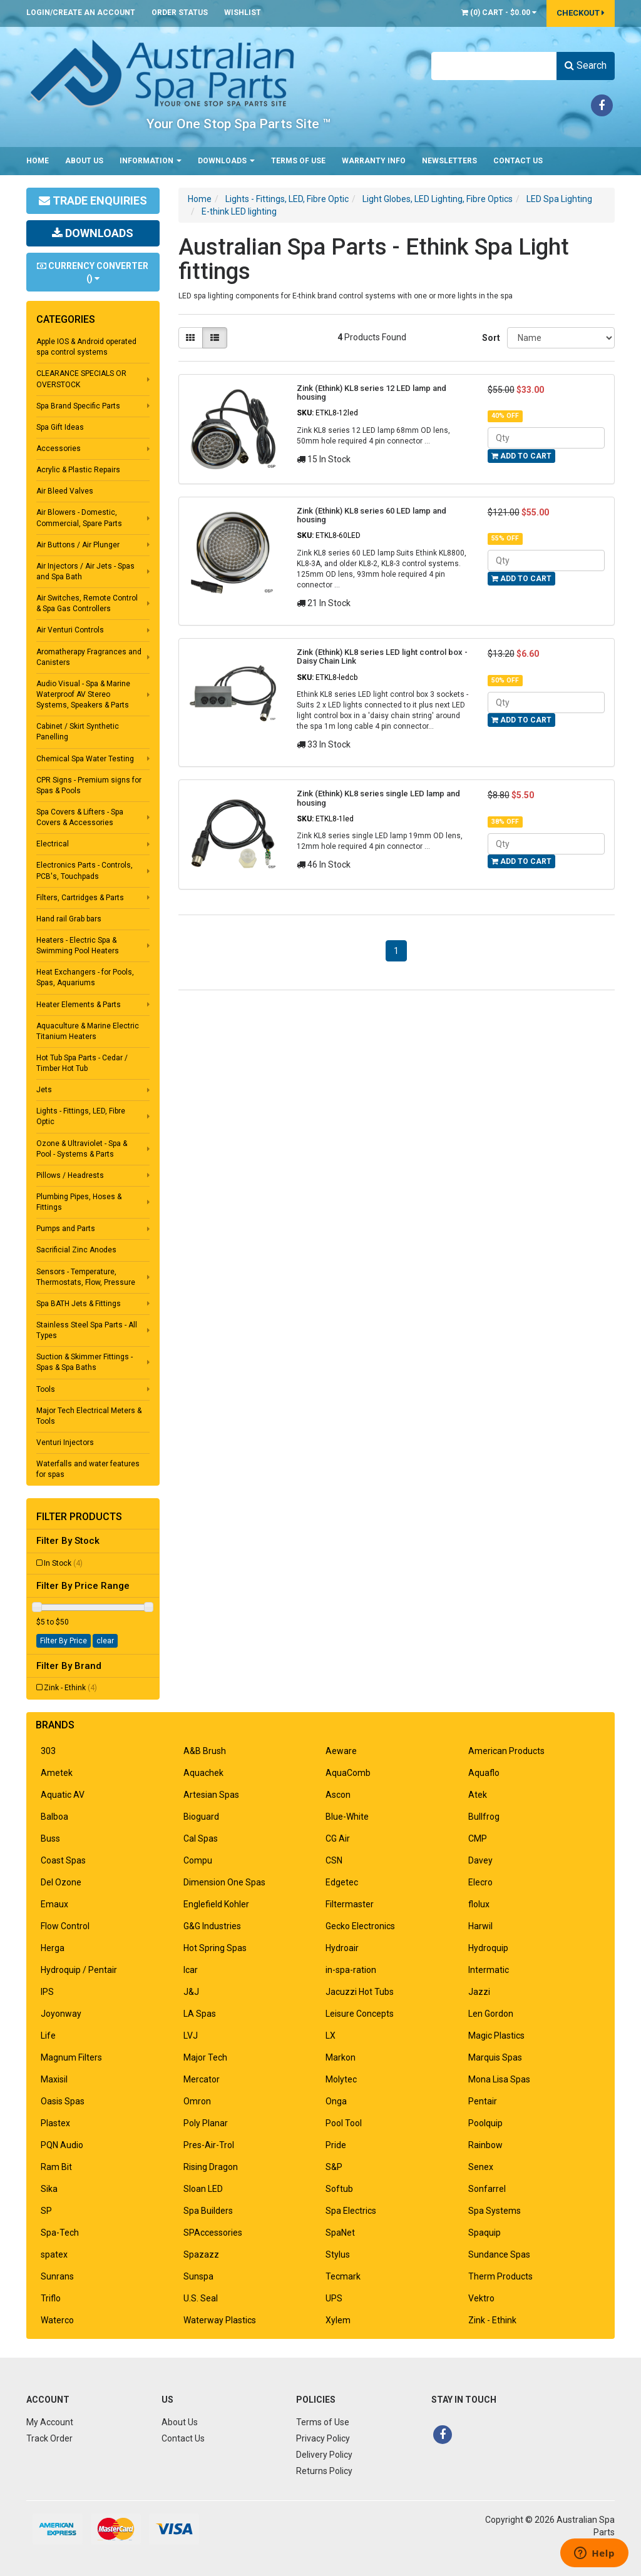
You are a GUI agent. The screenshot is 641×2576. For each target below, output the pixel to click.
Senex (480, 2167)
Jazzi (479, 1992)
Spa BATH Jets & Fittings (78, 1303)
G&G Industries (212, 1926)
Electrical (52, 843)
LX (331, 2036)
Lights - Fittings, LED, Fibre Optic (80, 1116)
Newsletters (449, 160)
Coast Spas (63, 1860)
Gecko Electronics (360, 1926)
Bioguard (201, 1817)
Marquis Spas (495, 2057)
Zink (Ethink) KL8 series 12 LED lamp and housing (371, 392)
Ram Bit (56, 2167)
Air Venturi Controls (70, 630)
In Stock (63, 1563)
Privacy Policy (323, 2438)
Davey (480, 1860)
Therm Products (500, 2276)
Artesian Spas (211, 1795)
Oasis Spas (63, 2101)
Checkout (580, 13)
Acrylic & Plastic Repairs (78, 469)
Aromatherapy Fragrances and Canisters (88, 657)
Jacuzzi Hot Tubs (360, 1992)
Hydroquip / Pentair (79, 1970)
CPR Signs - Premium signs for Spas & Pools (88, 785)
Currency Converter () (92, 272)
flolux (479, 1904)
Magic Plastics (496, 2036)
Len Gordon (490, 2014)
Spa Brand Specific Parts (78, 406)
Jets (44, 1089)
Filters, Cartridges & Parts (80, 897)
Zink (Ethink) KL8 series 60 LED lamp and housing (371, 515)
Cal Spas (200, 1838)
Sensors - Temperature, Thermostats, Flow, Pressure (85, 1277)
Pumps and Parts (65, 1228)
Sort (490, 338)
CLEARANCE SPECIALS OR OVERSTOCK (81, 378)
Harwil (480, 1926)
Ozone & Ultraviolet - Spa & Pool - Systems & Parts (81, 1149)
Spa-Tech (60, 2233)
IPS (47, 1992)
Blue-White (347, 1817)
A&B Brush (204, 1751)
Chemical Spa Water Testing (85, 758)
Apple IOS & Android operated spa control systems (86, 347)
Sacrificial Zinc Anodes (76, 1249)
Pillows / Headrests (70, 1175)
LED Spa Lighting (559, 199)
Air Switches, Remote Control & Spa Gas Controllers (87, 603)
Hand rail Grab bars (68, 919)
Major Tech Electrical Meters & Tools (88, 1416)
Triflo (51, 2298)
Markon (341, 2057)
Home (37, 160)
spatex (54, 2254)
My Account (49, 2422)
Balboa (54, 1817)
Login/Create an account (80, 12)
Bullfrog (484, 1817)
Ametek (57, 1773)
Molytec (341, 2079)
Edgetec (342, 1882)
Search (586, 65)
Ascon (338, 1795)
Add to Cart (521, 456)
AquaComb (348, 1773)
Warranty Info (374, 160)
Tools (45, 1389)
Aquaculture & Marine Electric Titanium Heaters (87, 1031)
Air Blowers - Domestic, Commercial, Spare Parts (79, 517)
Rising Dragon (210, 2167)
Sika (49, 2189)
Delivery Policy (324, 2455)
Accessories (58, 448)
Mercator (201, 2079)
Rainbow (485, 2145)
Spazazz (201, 2254)
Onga (336, 2101)
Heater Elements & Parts (78, 1004)
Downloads (226, 160)
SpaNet (340, 2233)
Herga (52, 1948)
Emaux (54, 1904)
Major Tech (205, 2057)
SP (46, 2211)
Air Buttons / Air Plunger (78, 544)
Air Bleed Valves (64, 491)
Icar (190, 1970)
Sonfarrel (487, 2189)
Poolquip (485, 2123)
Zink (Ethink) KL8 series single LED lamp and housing (378, 798)
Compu (197, 1860)
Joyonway (61, 2014)
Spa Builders (208, 2211)
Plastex (55, 2123)
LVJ (190, 2036)
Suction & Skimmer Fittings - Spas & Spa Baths (84, 1362)
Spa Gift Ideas (60, 427)
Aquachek (203, 1773)
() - (498, 12)
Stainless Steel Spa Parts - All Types (86, 1330)
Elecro (480, 1882)
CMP (477, 1838)
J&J (191, 1992)
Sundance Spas (499, 2254)
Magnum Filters (71, 2057)
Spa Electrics (351, 2211)
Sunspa (198, 2276)
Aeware (341, 1751)
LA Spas (199, 2014)
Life (48, 2036)
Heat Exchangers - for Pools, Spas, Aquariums (85, 977)
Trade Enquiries (93, 200)
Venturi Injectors (65, 1442)
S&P (334, 2167)
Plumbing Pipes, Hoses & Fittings (78, 1202)
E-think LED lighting (239, 211)
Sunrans (57, 2276)
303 (48, 1751)
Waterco (57, 2320)
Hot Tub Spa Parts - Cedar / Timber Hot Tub (82, 1063)
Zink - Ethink (70, 1687)
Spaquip (484, 2233)
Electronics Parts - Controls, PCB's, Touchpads (84, 870)
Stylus (338, 2254)
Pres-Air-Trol (208, 2145)
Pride (336, 2145)
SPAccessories (212, 2233)
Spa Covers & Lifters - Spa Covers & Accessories (79, 817)
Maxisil (54, 2079)
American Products (506, 1751)
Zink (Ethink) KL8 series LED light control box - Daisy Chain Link (382, 656)
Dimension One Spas (224, 1882)
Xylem (338, 2320)
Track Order (49, 2438)
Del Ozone (61, 1882)
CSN (334, 1860)
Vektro (481, 2298)
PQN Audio (62, 2145)
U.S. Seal (200, 2298)
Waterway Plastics (219, 2320)
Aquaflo (484, 1773)
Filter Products (79, 1517)
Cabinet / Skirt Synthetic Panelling (77, 731)
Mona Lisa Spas (499, 2079)
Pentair (482, 2101)
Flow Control (65, 1926)
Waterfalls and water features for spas (88, 1469)
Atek (477, 1795)
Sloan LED (203, 2189)
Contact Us (518, 160)
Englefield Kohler (216, 1904)
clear (105, 1640)
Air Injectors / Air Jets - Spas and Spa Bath (85, 571)
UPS (334, 2298)
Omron (197, 2101)
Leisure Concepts (360, 2014)
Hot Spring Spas (215, 1948)
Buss (50, 1838)
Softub (339, 2189)
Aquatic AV (63, 1795)
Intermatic (488, 1970)
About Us (84, 160)
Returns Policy (324, 2471)
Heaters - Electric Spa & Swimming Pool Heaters (77, 945)
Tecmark (343, 2276)
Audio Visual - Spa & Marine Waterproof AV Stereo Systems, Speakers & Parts (83, 694)
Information (151, 160)
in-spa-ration (351, 1970)
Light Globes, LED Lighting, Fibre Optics (437, 199)
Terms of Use (298, 160)
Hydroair (342, 1948)
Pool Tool (344, 2123)
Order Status (179, 12)
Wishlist (242, 12)
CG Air (338, 1838)
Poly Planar (205, 2123)
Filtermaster (350, 1904)
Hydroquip (488, 1948)
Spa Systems (494, 2211)
